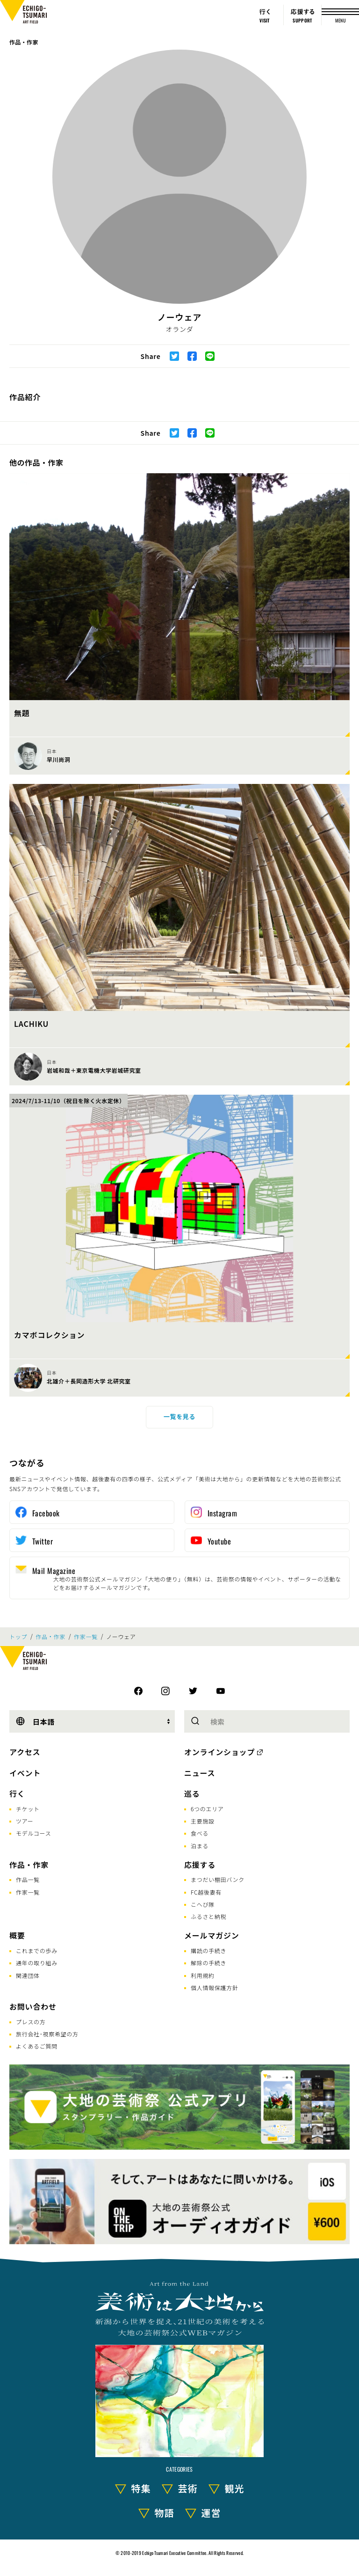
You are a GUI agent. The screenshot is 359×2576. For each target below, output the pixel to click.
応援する (199, 1864)
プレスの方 (31, 2022)
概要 (17, 1935)
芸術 (188, 2488)
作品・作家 (23, 42)
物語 (164, 2512)
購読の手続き (208, 1950)
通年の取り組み (36, 1963)
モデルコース (33, 1833)
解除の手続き (208, 1963)
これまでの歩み (36, 1950)
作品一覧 (28, 1879)
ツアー (24, 1821)
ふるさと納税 (208, 1916)
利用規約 (203, 1975)
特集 (141, 2488)
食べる (199, 1833)
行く (17, 1793)
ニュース (199, 1772)
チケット (28, 1809)
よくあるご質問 (36, 2046)
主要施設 (203, 1821)
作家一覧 (86, 1636)
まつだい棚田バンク (217, 1879)
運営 (211, 2512)
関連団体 (28, 1975)
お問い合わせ (33, 2006)
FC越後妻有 (206, 1892)
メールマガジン (211, 1935)
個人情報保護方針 (214, 1987)
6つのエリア (207, 1809)
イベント (25, 1772)
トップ (18, 1636)
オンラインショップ (219, 1751)
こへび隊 (203, 1904)
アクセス (24, 1751)
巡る (192, 1793)
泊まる (199, 1846)
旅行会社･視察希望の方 (47, 2034)
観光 (234, 2488)
